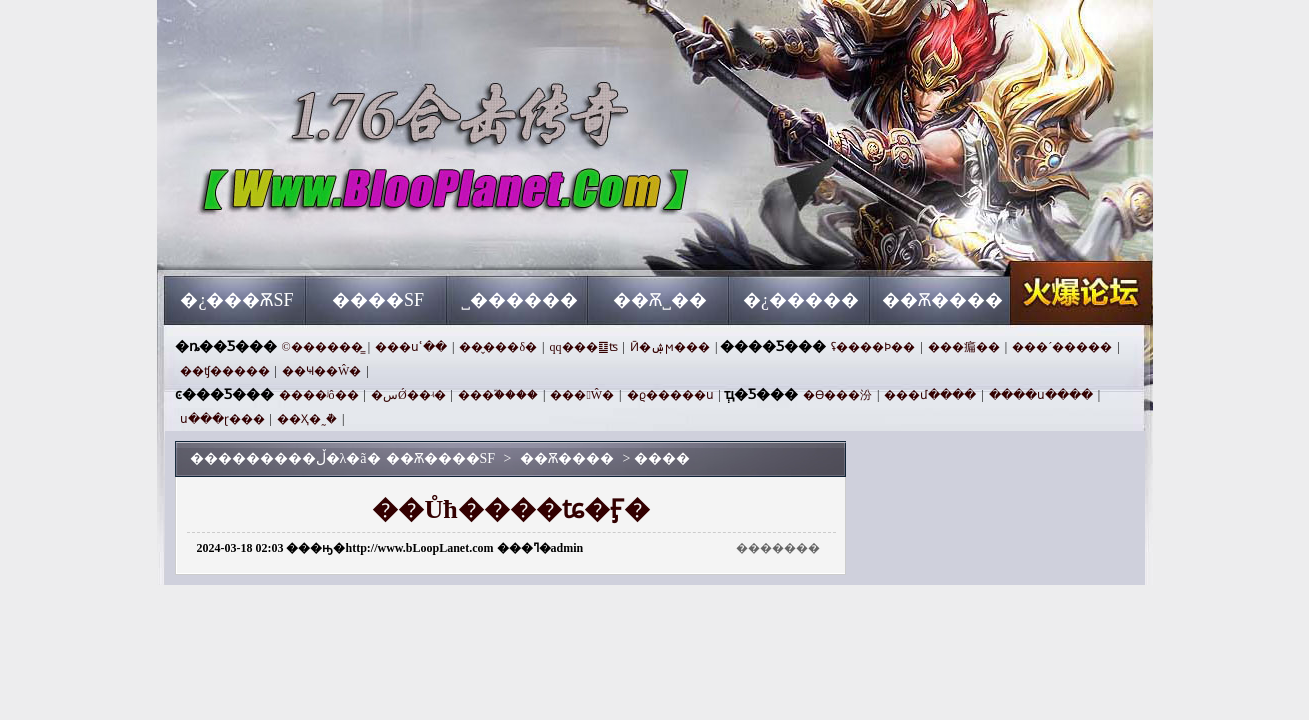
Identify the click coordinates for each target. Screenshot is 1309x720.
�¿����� (801, 300)
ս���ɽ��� (222, 419)
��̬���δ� (498, 347)
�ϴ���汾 (837, 395)
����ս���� (1041, 395)
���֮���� (498, 395)
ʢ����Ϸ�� (873, 347)
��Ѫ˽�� (660, 300)
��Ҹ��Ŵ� (321, 371)
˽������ (519, 300)
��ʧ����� (225, 371)
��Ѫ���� (942, 300)
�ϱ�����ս (670, 395)
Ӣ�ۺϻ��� (670, 347)
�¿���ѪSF (236, 300)
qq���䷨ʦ (584, 347)
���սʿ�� (411, 347)
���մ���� (930, 395)
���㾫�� (964, 347)
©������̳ (322, 347)
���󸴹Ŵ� (582, 395)
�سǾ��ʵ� (408, 395)
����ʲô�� (319, 395)
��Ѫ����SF (356, 240)
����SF (378, 300)
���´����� (1062, 347)
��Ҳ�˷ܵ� (307, 419)
